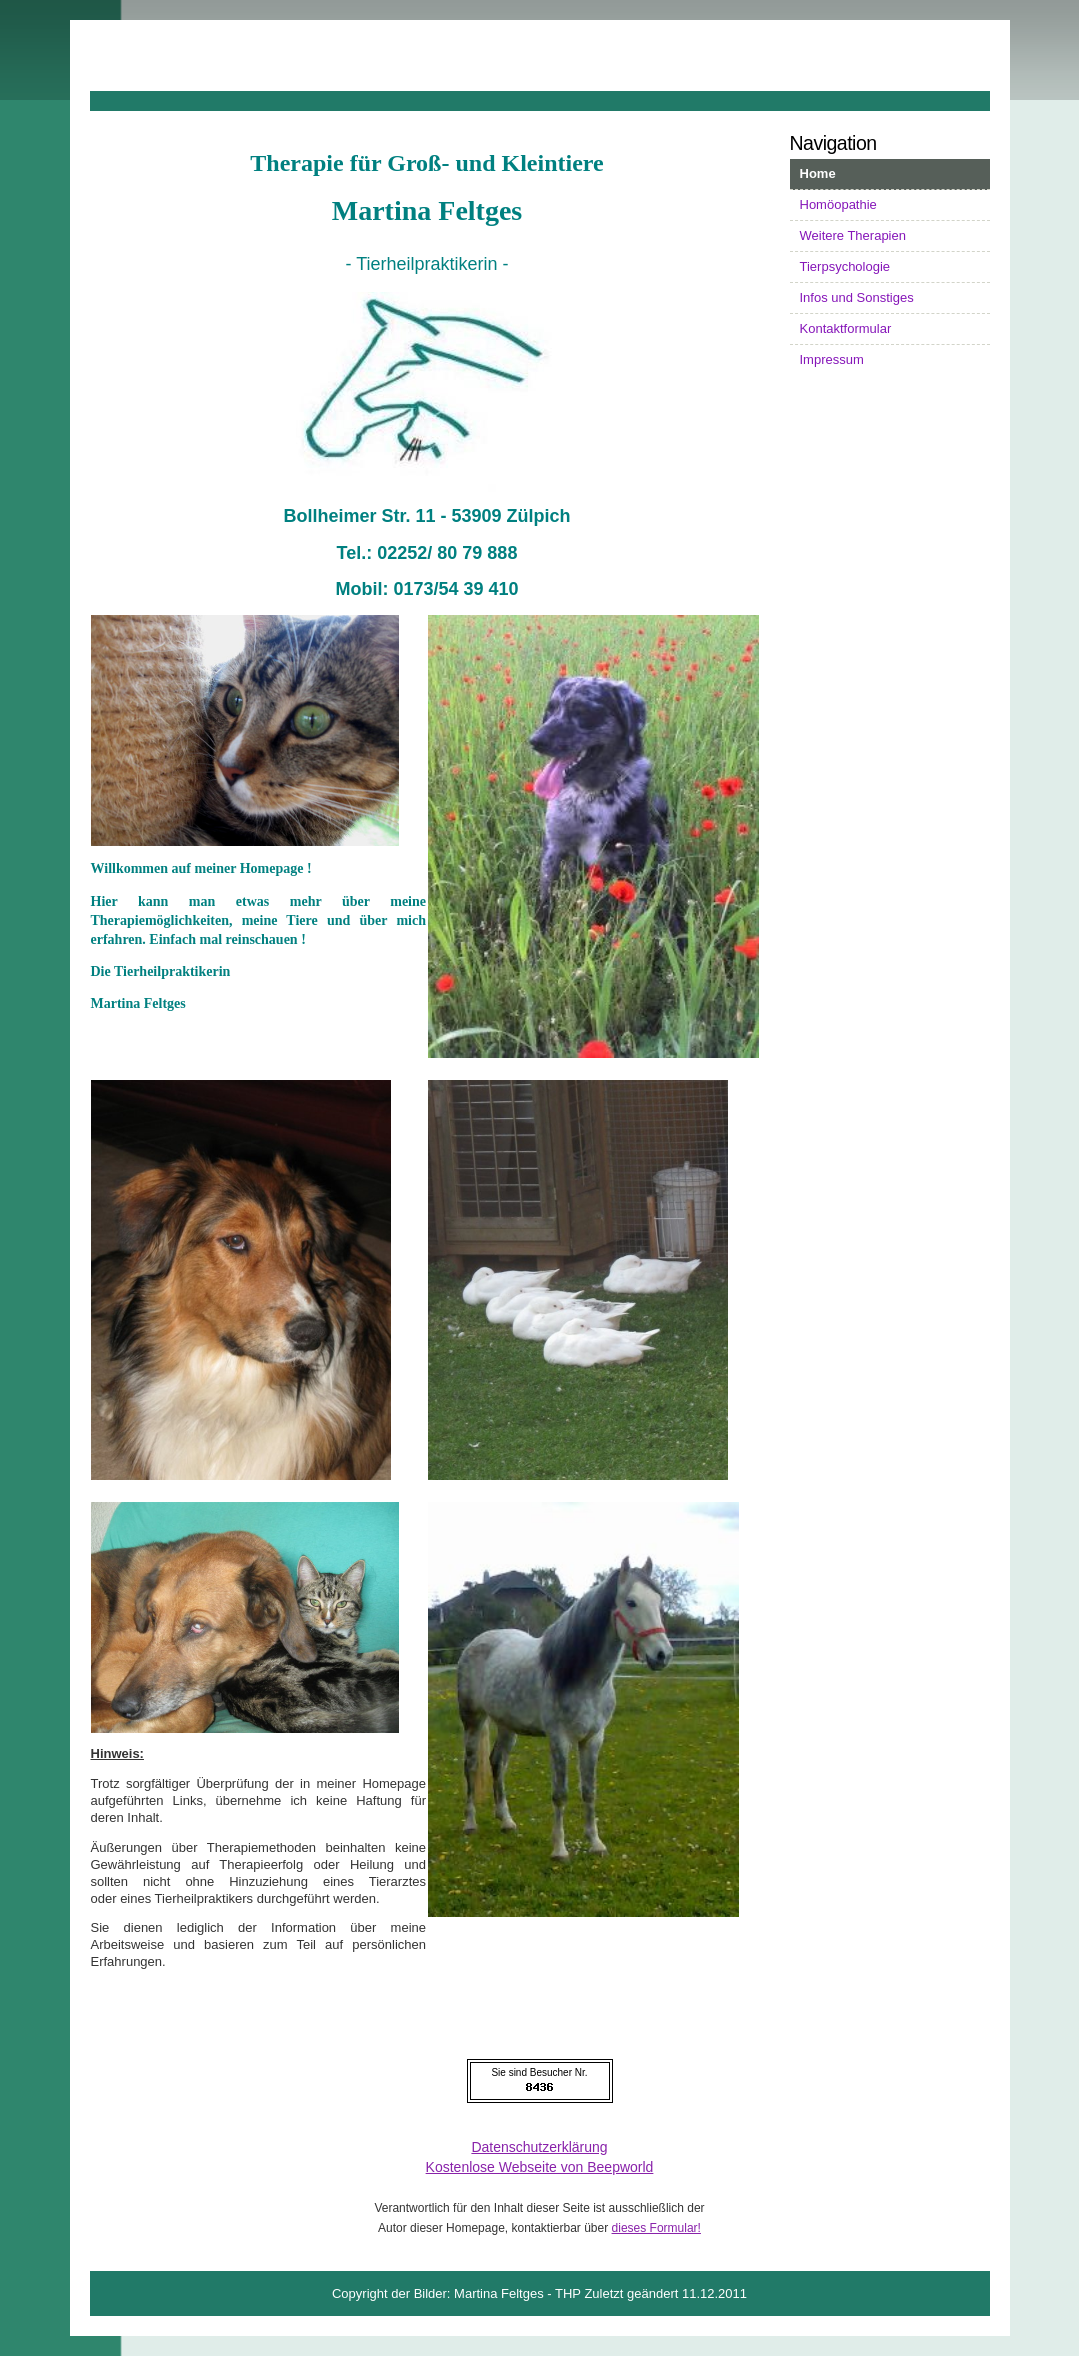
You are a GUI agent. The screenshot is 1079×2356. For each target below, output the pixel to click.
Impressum (832, 359)
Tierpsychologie (845, 266)
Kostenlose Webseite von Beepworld (540, 2167)
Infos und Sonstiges (857, 297)
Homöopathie (838, 204)
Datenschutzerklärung (539, 2147)
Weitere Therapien (853, 235)
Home (818, 173)
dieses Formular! (656, 2228)
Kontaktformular (846, 328)
